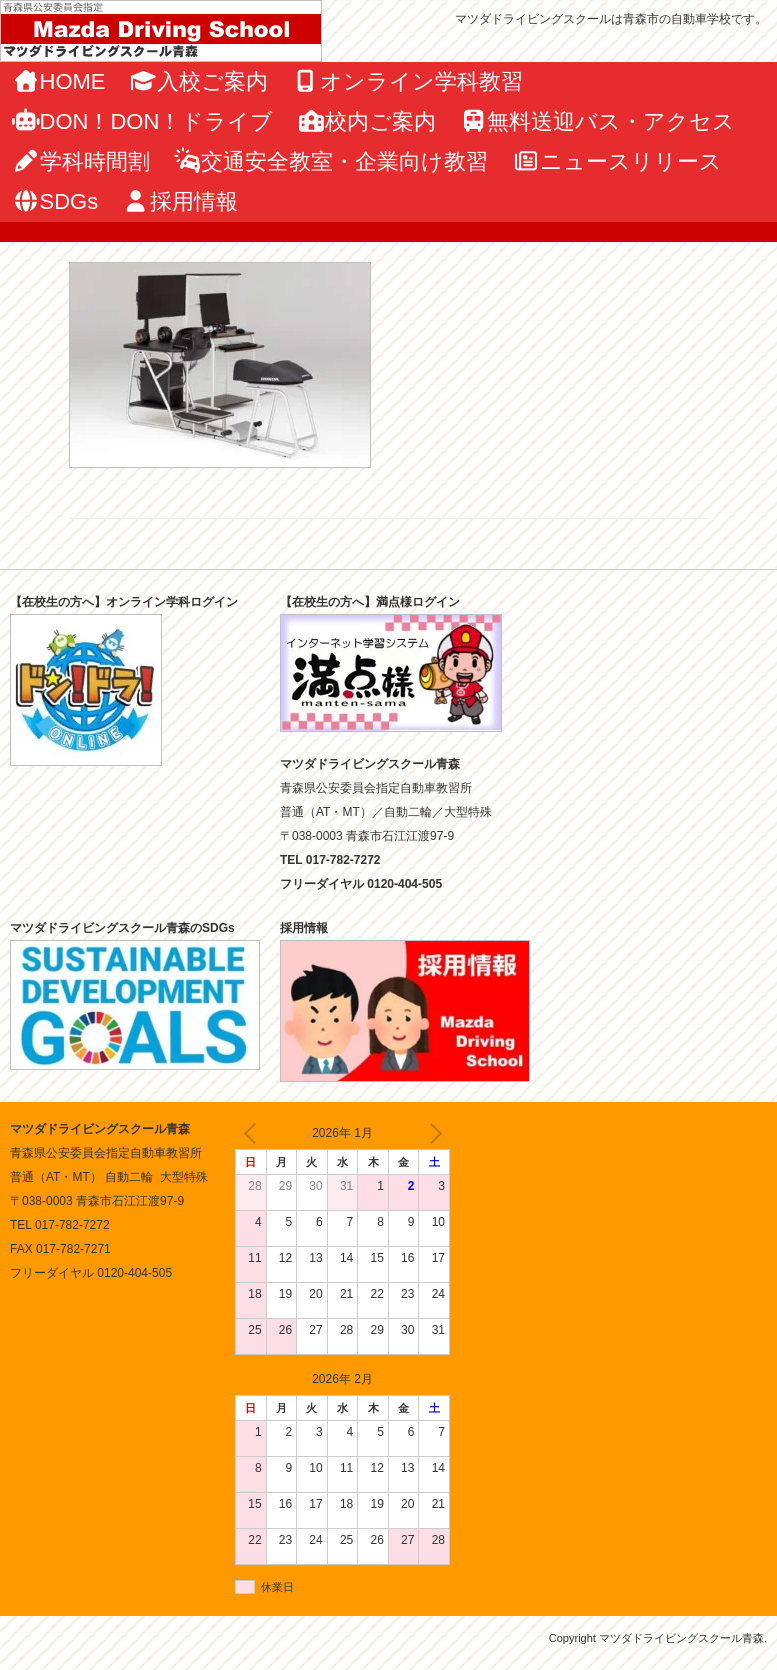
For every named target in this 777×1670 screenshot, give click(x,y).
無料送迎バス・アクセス (598, 121)
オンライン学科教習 (407, 81)
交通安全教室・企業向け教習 (331, 161)
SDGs (55, 201)
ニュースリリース (617, 161)
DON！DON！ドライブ (142, 121)
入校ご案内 (199, 81)
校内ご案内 (366, 121)
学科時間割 (81, 161)
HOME (59, 81)
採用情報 (180, 201)
